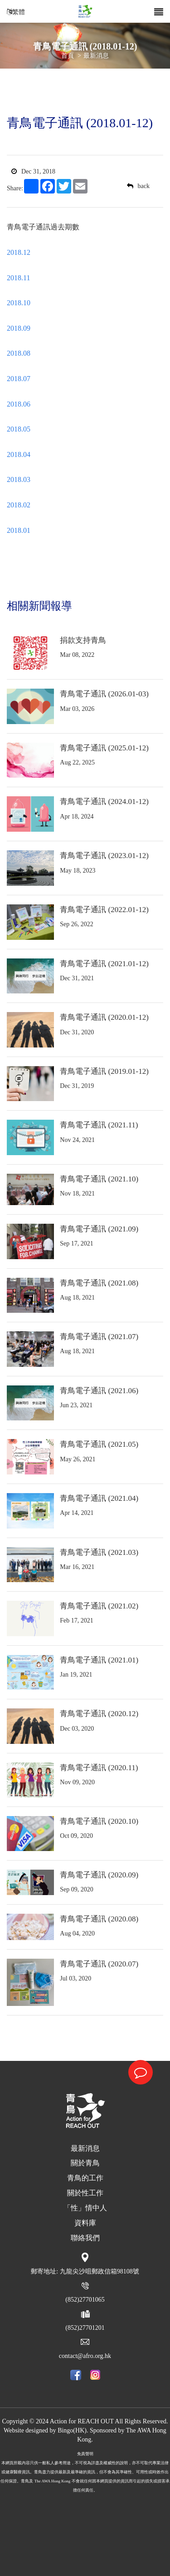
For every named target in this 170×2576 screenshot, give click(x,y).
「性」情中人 (85, 2208)
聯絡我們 (85, 2238)
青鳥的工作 (85, 2178)
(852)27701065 (84, 2299)
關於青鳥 (85, 2163)
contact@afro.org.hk (85, 2356)
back (138, 186)
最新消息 (96, 55)
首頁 (67, 55)
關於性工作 (85, 2193)
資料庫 (85, 2223)
